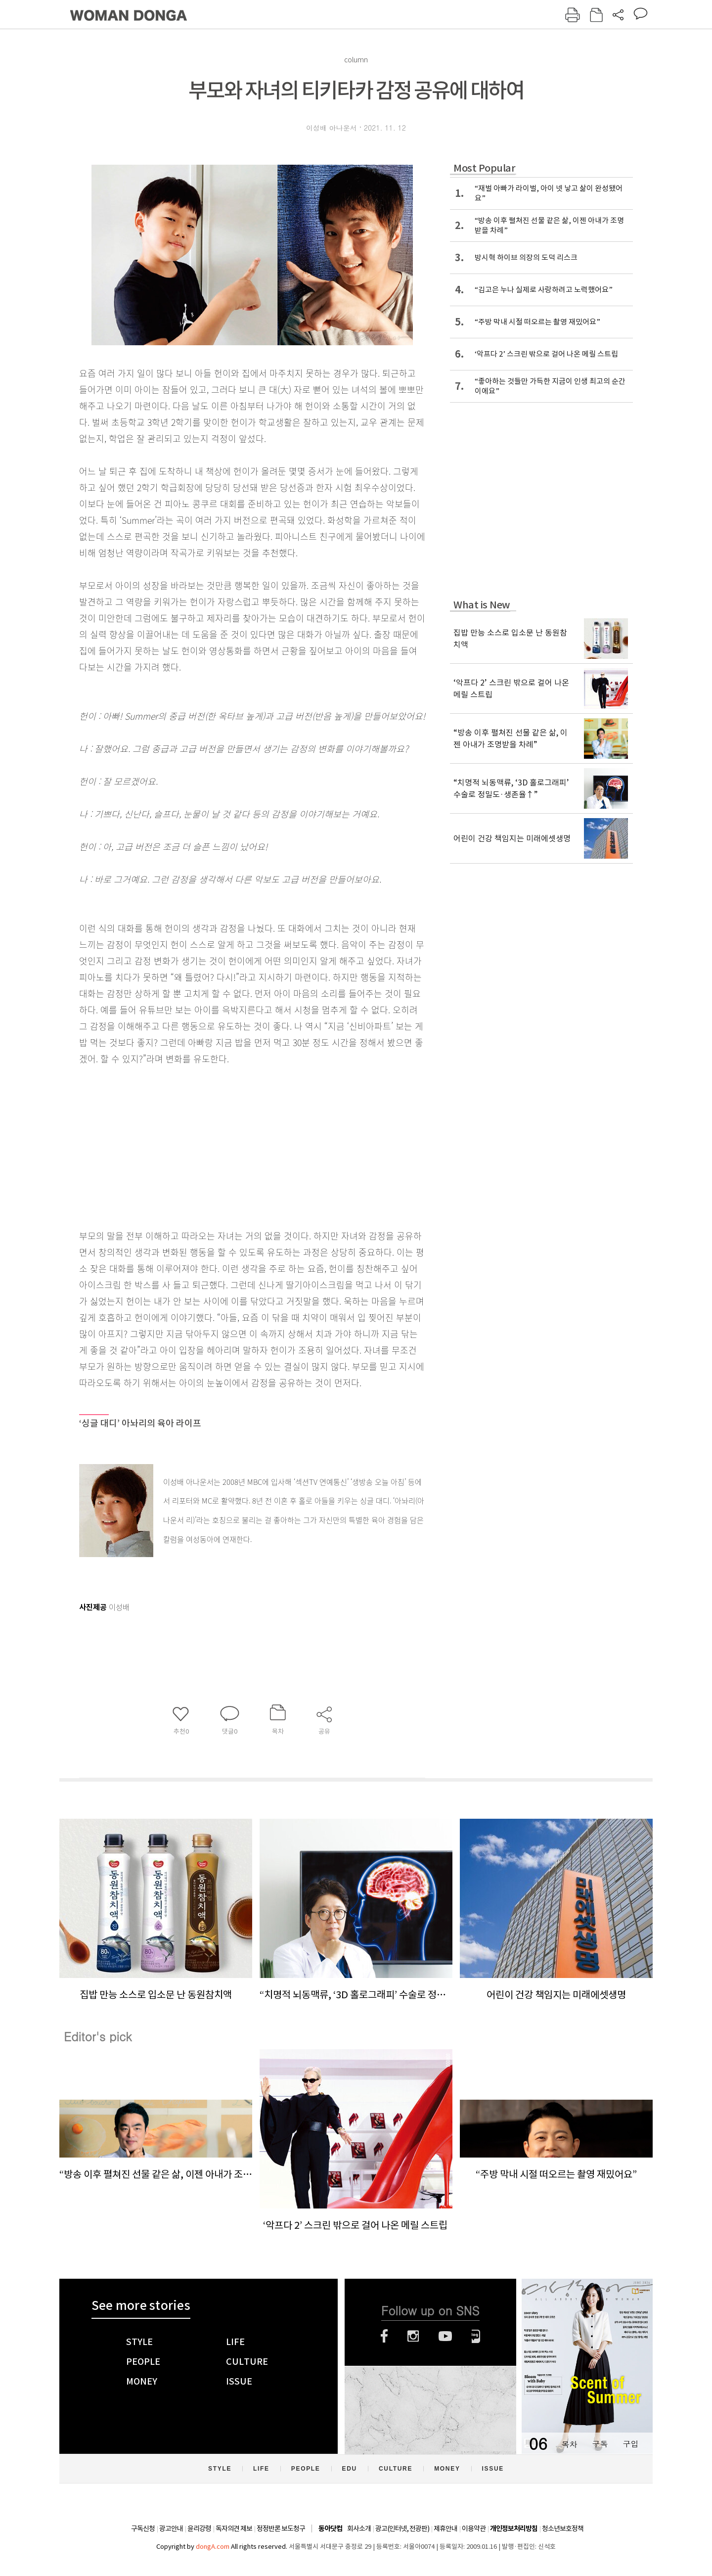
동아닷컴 (330, 2529)
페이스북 (384, 2336)
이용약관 (474, 2528)
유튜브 (445, 2336)
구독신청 (143, 2528)
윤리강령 (199, 2528)
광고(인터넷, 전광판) (402, 2528)
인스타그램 (413, 2336)
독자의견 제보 (234, 2528)
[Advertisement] (227, 1145)
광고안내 (171, 2528)
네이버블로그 (476, 2336)
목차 (569, 2443)
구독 (600, 2443)
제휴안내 (445, 2528)
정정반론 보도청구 (281, 2528)
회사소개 (359, 2528)
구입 (630, 2443)
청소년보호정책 (562, 2528)
